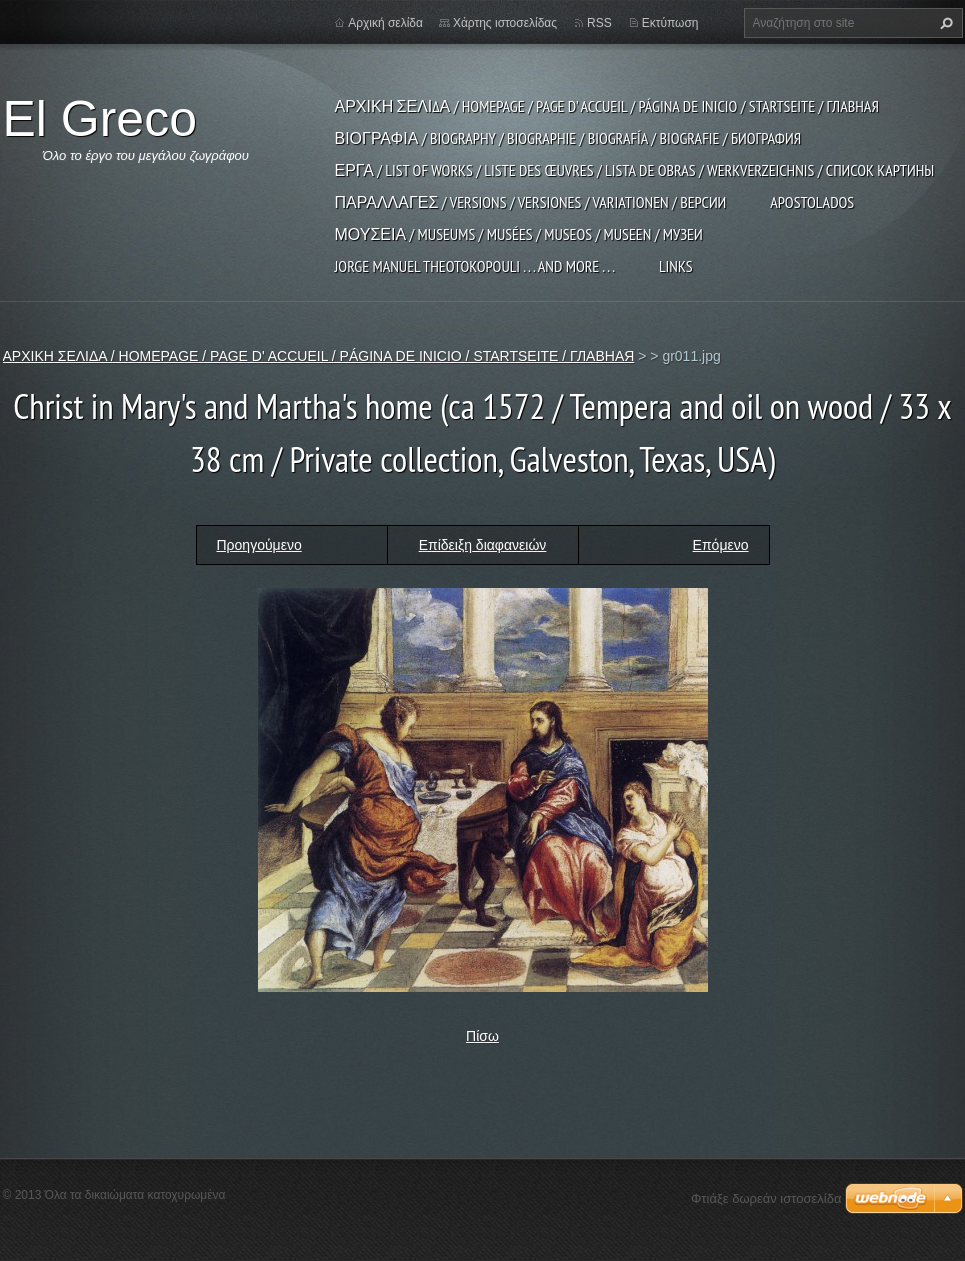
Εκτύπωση (670, 23)
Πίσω (482, 1036)
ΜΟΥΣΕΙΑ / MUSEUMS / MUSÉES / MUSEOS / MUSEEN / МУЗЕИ (519, 234)
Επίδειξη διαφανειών (483, 545)
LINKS (676, 266)
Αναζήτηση (944, 23)
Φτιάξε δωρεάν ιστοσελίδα (766, 1198)
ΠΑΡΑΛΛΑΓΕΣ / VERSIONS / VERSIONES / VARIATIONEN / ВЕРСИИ (531, 202)
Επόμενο (721, 545)
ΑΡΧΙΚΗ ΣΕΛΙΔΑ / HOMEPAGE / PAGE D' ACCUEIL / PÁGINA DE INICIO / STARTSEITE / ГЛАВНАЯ (607, 106)
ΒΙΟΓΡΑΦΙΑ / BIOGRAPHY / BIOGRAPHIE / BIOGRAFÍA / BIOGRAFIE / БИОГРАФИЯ (568, 138)
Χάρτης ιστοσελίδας (505, 23)
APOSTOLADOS (812, 202)
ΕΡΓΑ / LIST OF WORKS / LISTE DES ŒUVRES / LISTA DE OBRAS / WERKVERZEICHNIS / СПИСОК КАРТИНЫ (635, 170)
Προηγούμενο (259, 545)
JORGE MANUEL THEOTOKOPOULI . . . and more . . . (475, 266)
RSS (599, 23)
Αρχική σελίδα (385, 23)
